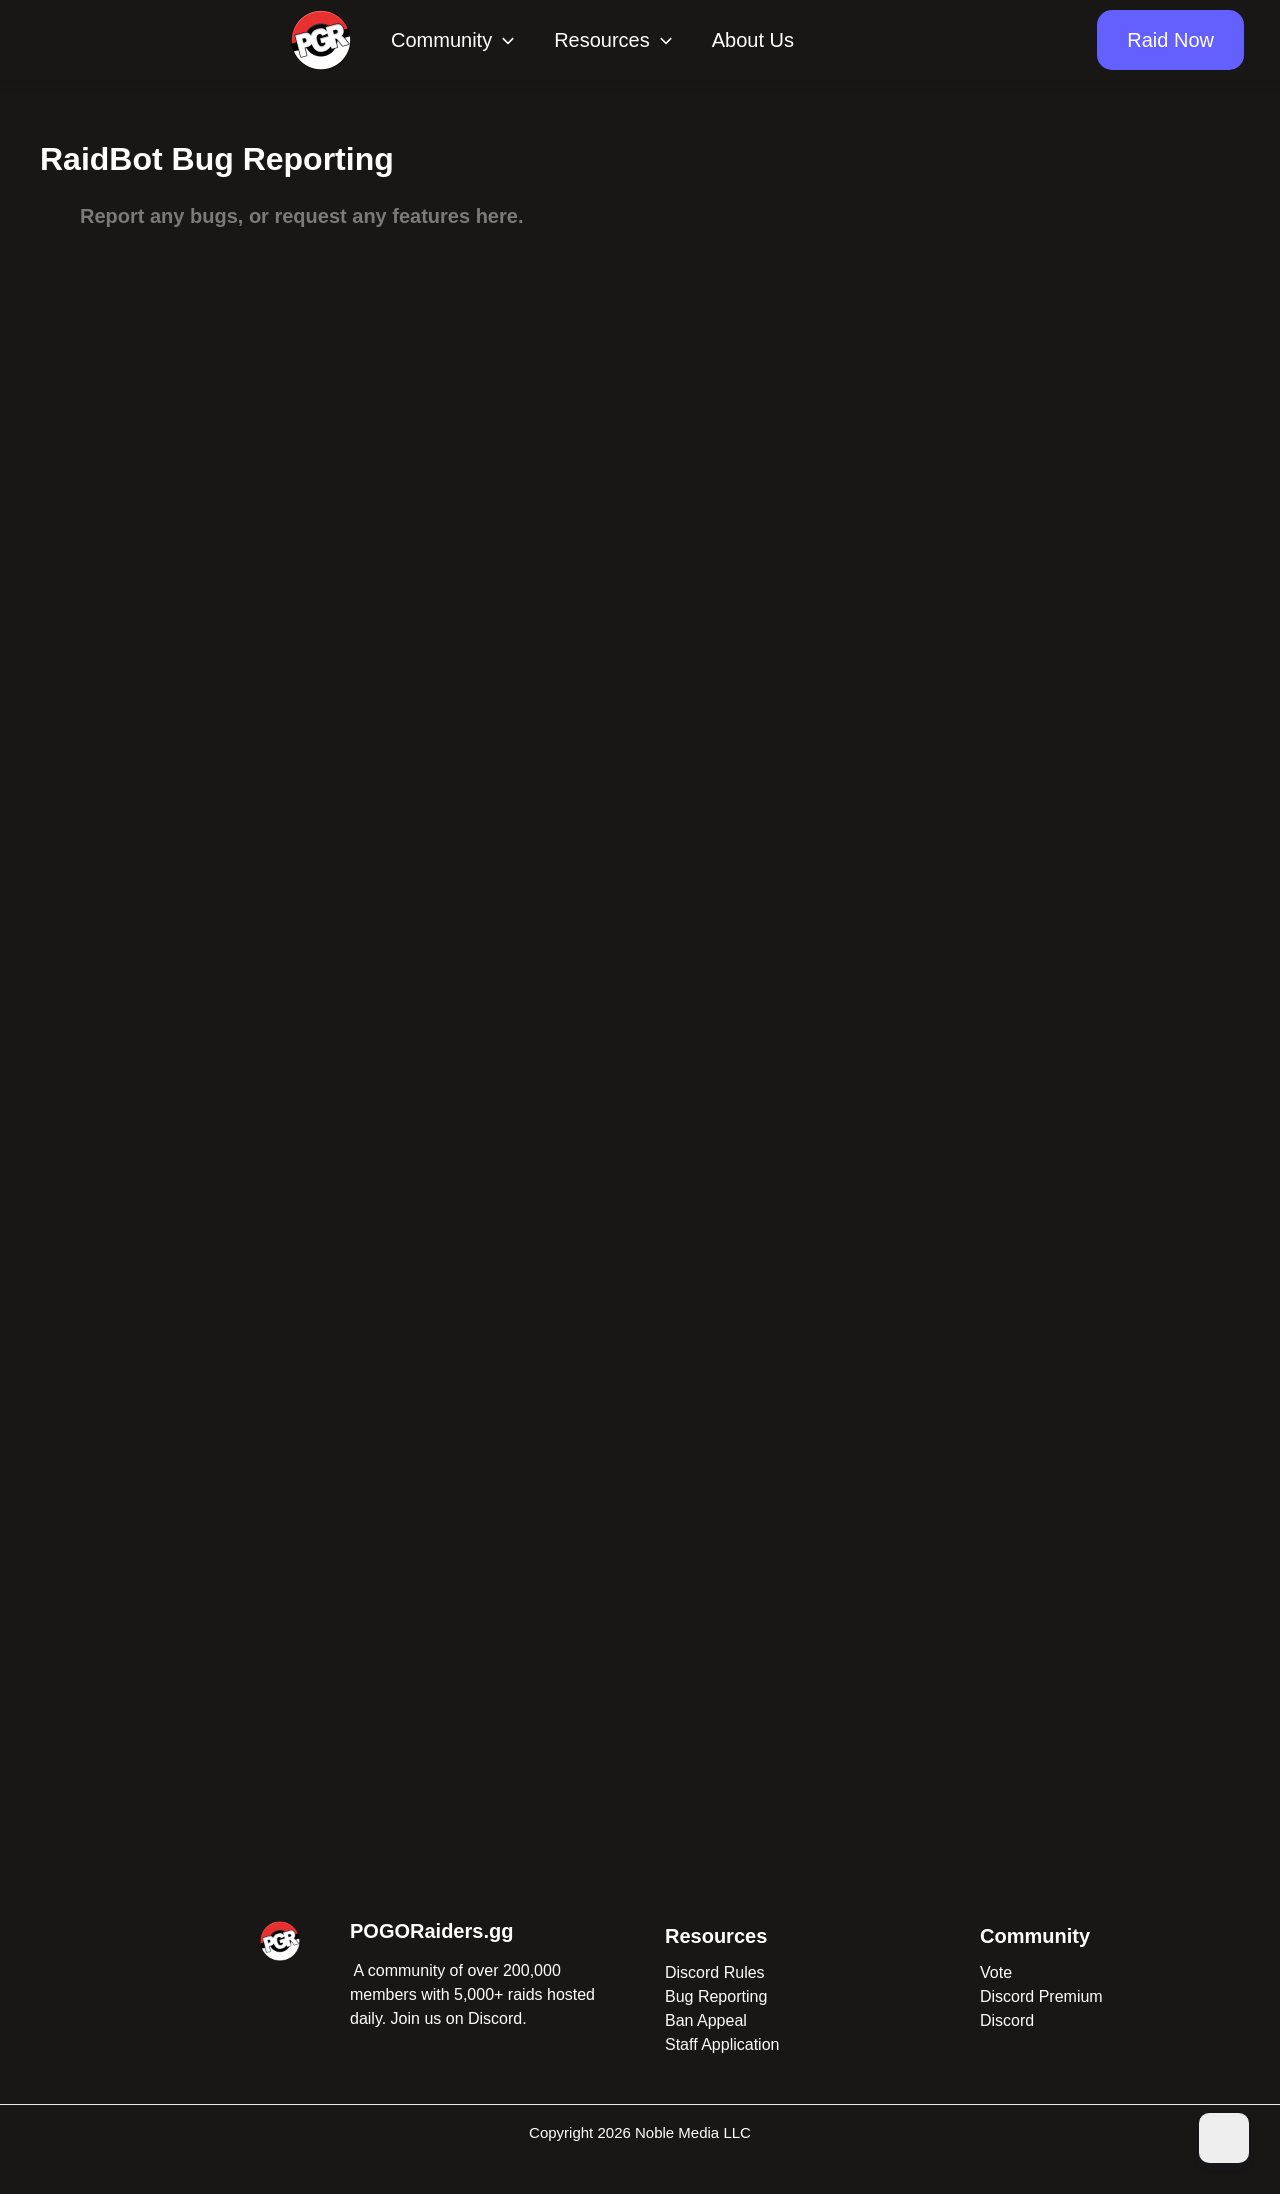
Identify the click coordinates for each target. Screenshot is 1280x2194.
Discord (1007, 2020)
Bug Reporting (716, 1996)
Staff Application (722, 2044)
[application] (503, 40)
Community (452, 40)
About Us (753, 40)
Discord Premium (1041, 1996)
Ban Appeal (706, 2020)
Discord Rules (715, 1972)
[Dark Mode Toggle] (1224, 2138)
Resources (613, 40)
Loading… (640, 1006)
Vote (996, 1972)
